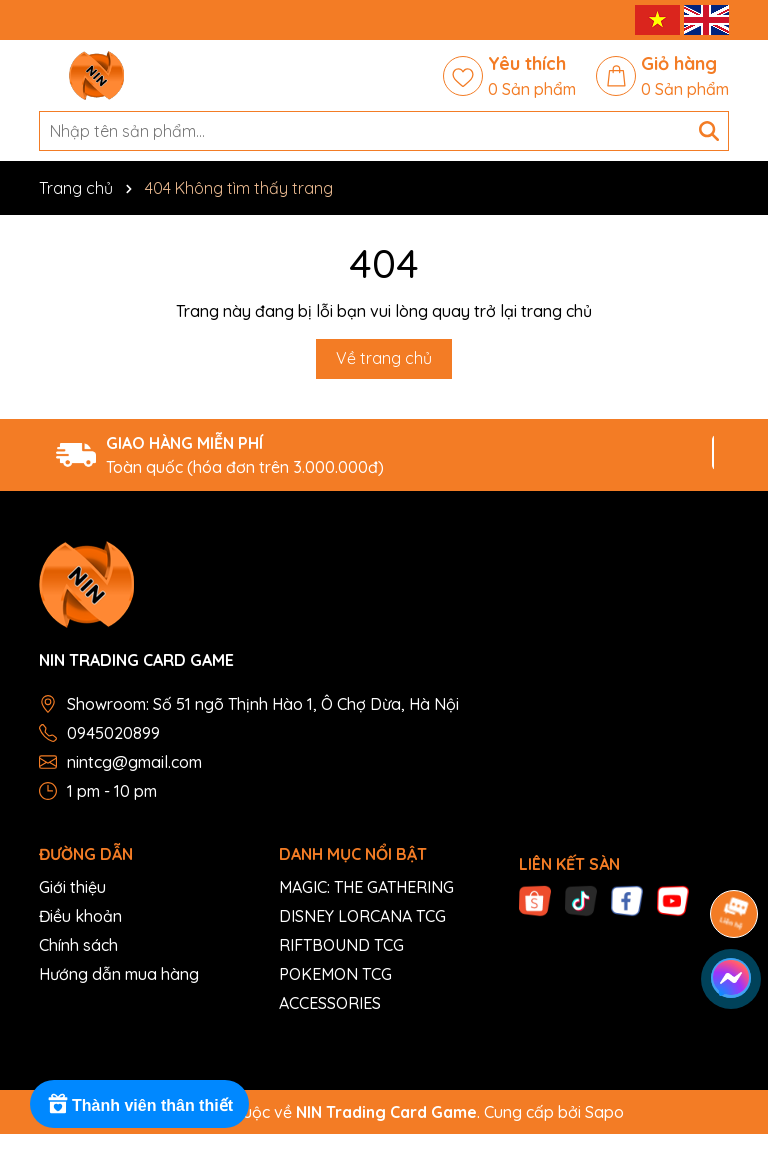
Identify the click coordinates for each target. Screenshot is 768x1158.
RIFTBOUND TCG (341, 945)
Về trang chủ (384, 358)
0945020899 (113, 733)
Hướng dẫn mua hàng (119, 974)
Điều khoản (80, 916)
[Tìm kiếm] (709, 131)
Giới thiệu (72, 887)
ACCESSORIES (330, 1003)
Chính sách (78, 945)
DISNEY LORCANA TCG (362, 916)
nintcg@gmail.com (134, 762)
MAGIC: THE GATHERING (366, 887)
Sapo (604, 1112)
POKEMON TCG (335, 974)
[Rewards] (139, 1104)
